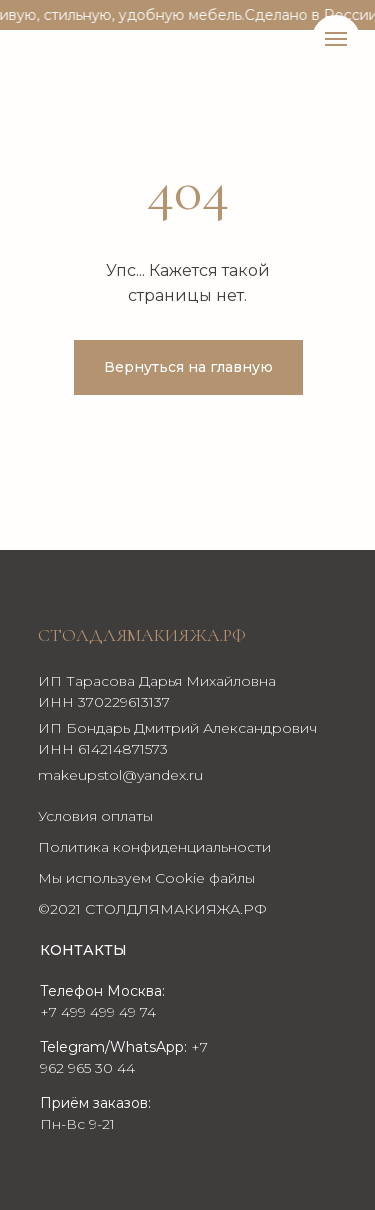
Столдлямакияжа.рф (142, 635)
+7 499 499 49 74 (98, 1012)
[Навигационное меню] (336, 39)
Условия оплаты (95, 816)
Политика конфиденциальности (154, 847)
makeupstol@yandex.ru (120, 775)
